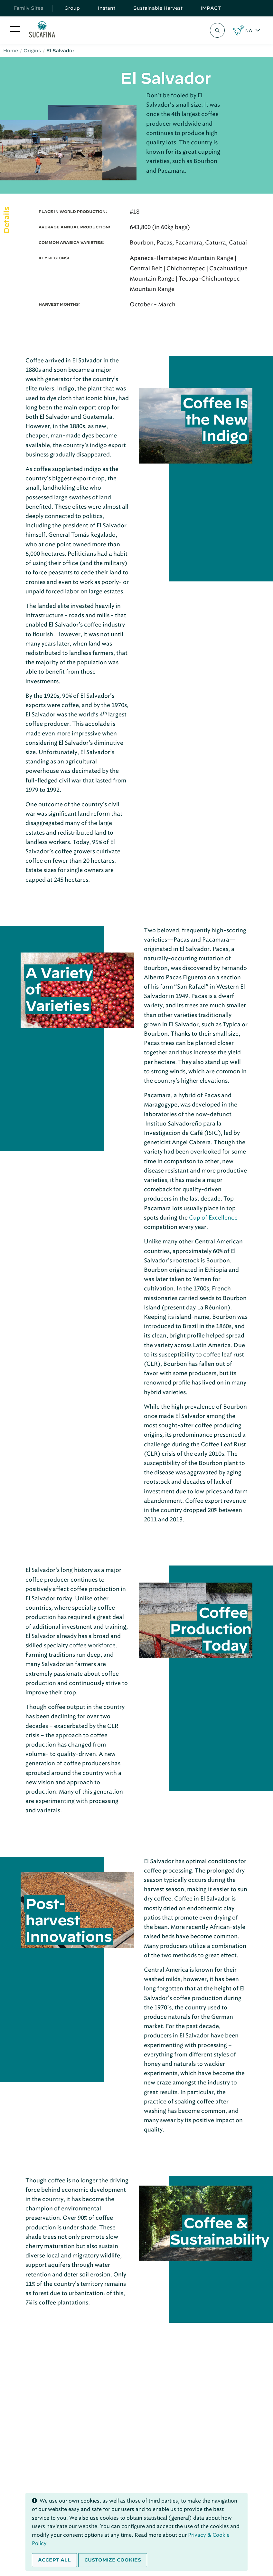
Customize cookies (112, 2559)
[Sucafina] (42, 30)
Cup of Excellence (213, 1217)
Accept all (54, 2559)
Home (10, 50)
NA (248, 30)
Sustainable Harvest (158, 8)
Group (72, 8)
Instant (106, 8)
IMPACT (211, 8)
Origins (32, 50)
